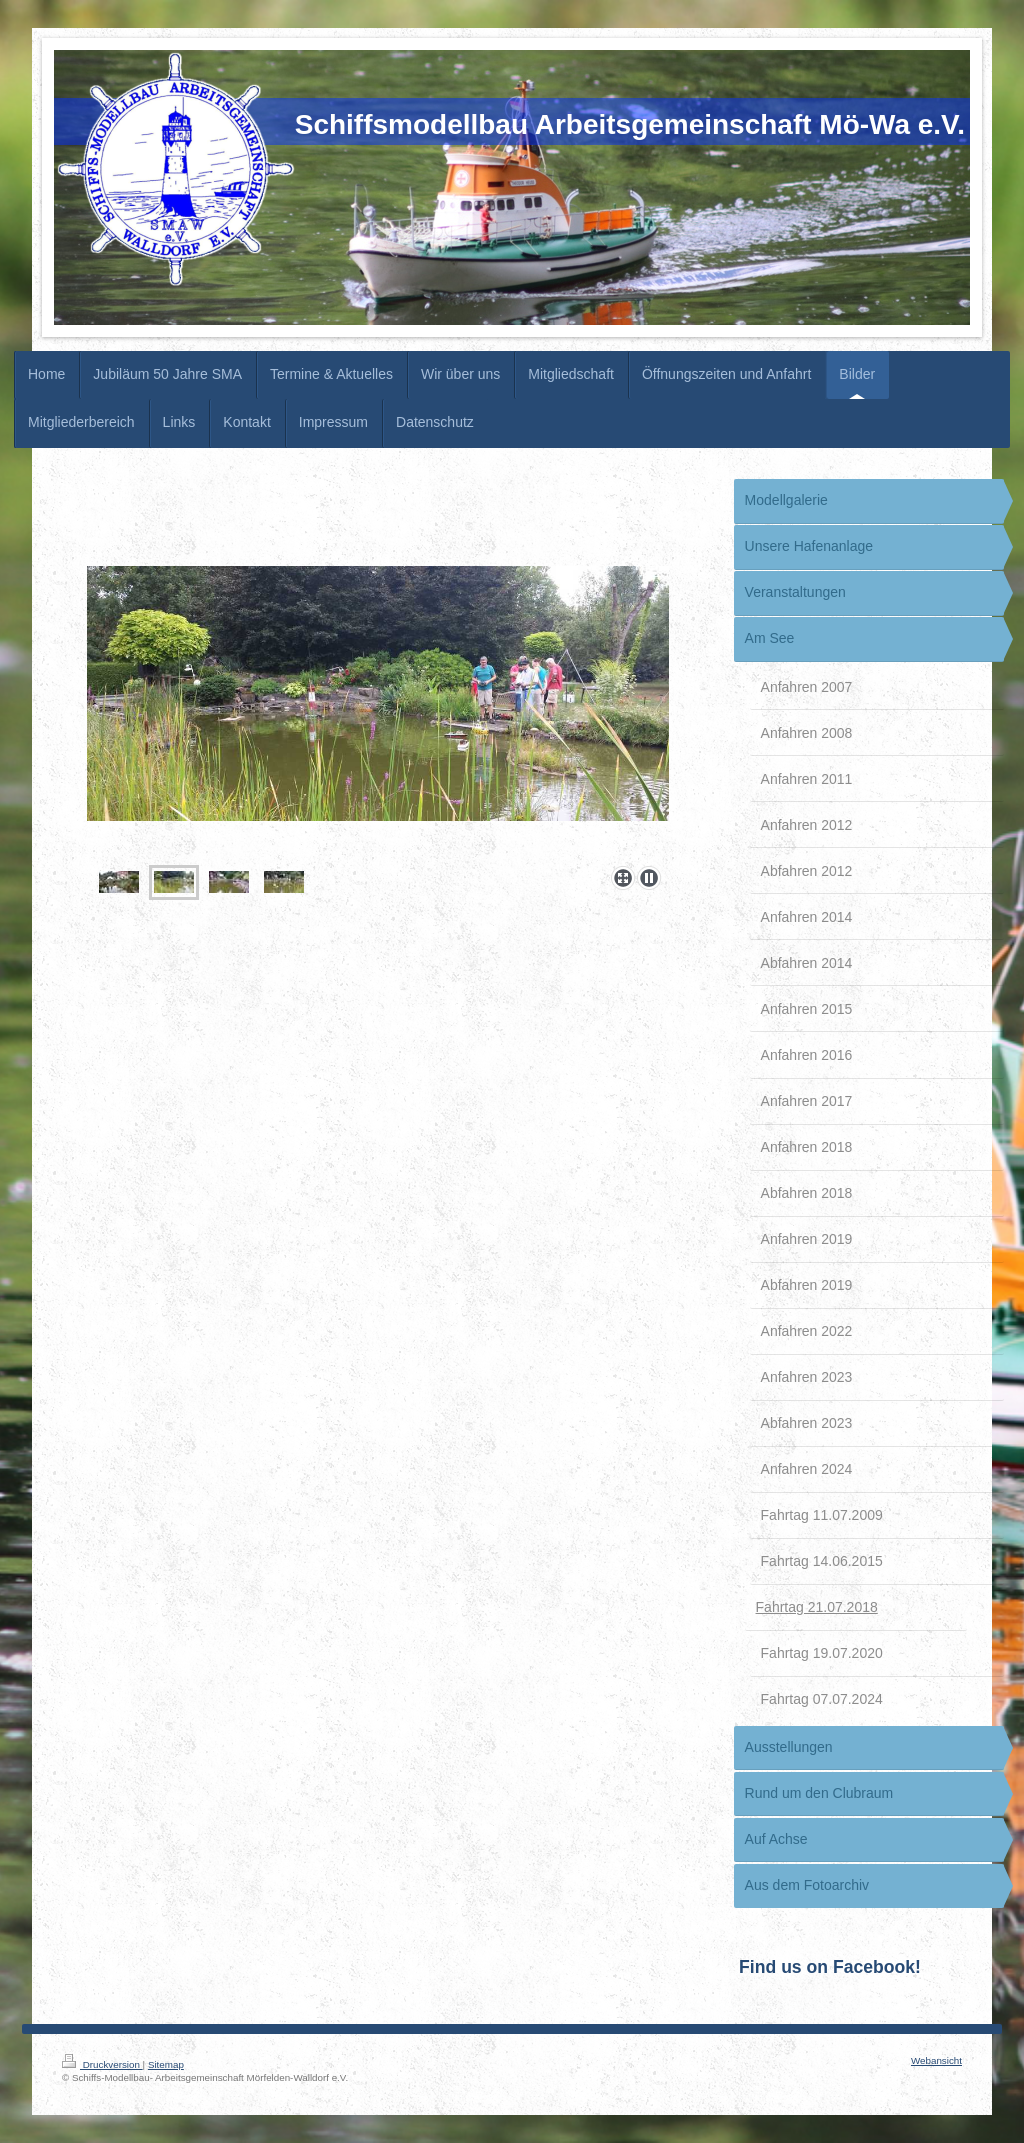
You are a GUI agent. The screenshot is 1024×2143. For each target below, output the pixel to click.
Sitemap (166, 2064)
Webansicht (936, 2060)
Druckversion (102, 2064)
